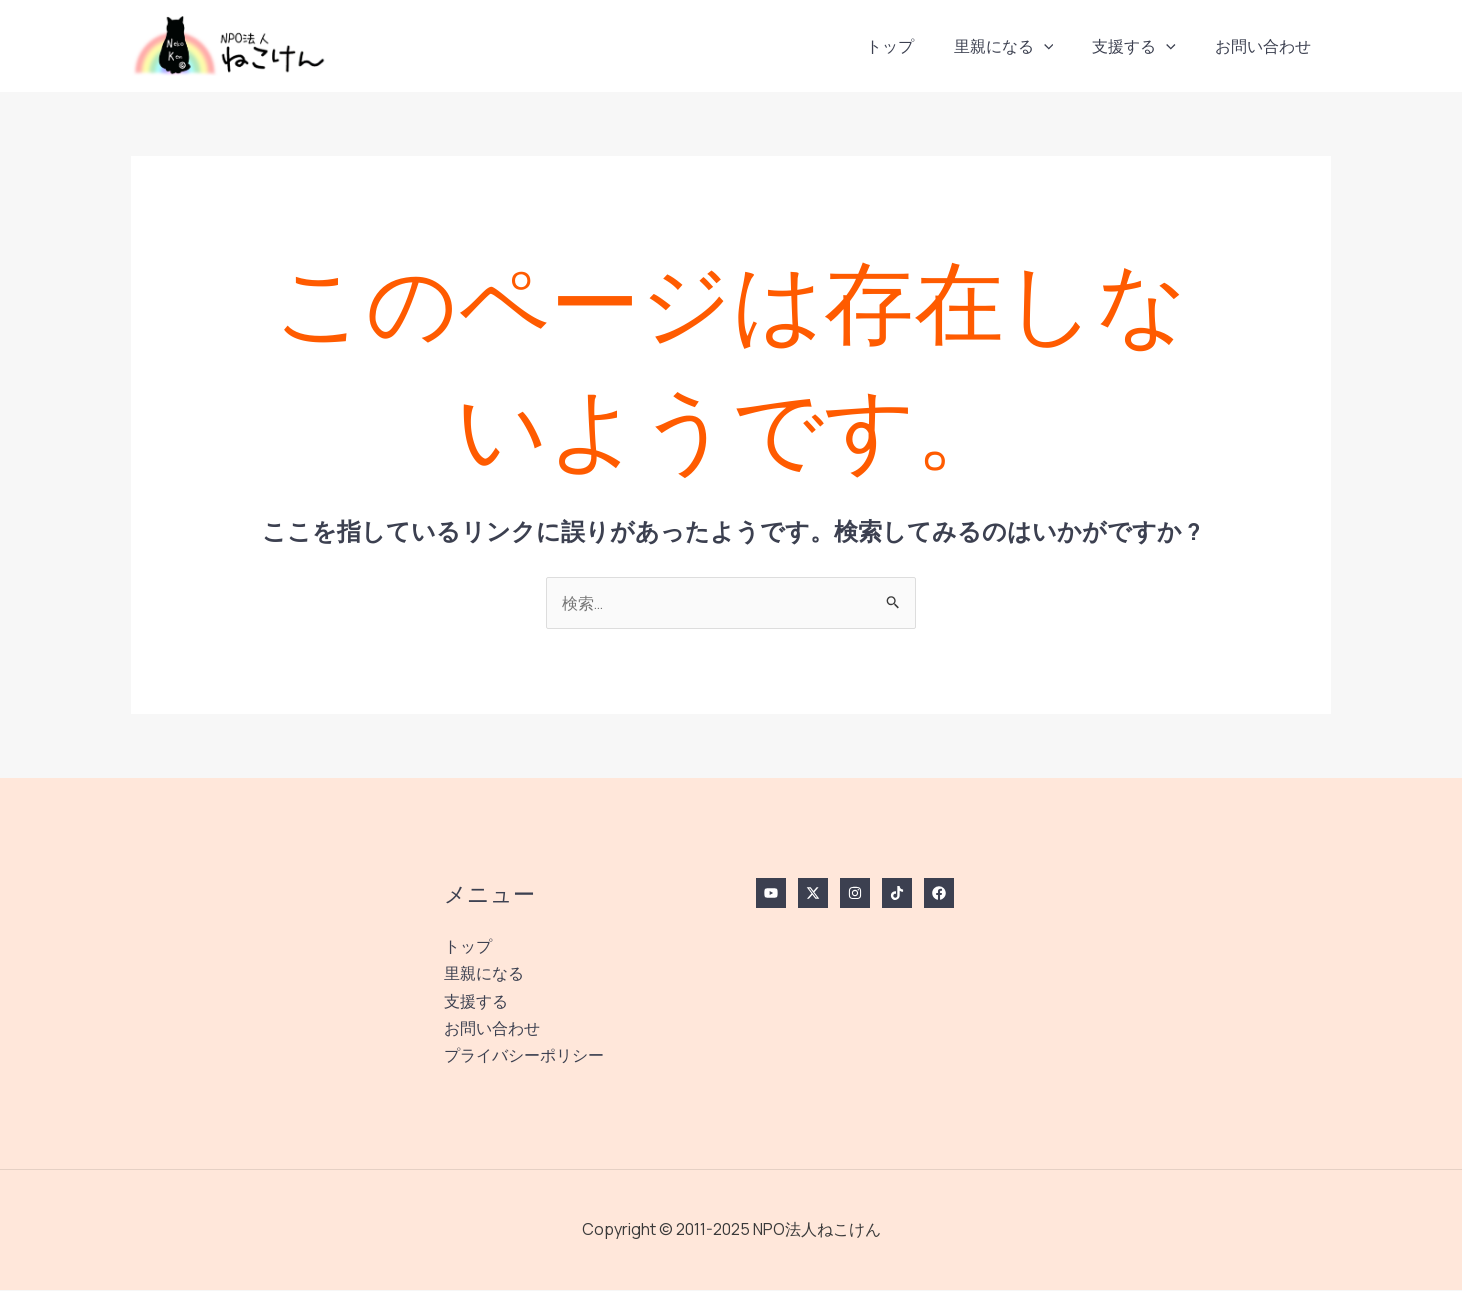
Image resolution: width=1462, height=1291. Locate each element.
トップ (916, 46)
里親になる (1022, 46)
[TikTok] (897, 894)
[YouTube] (771, 894)
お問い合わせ (1267, 46)
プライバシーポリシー (524, 1056)
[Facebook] (939, 894)
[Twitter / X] (813, 894)
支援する (1145, 46)
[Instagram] (855, 894)
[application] (1062, 46)
